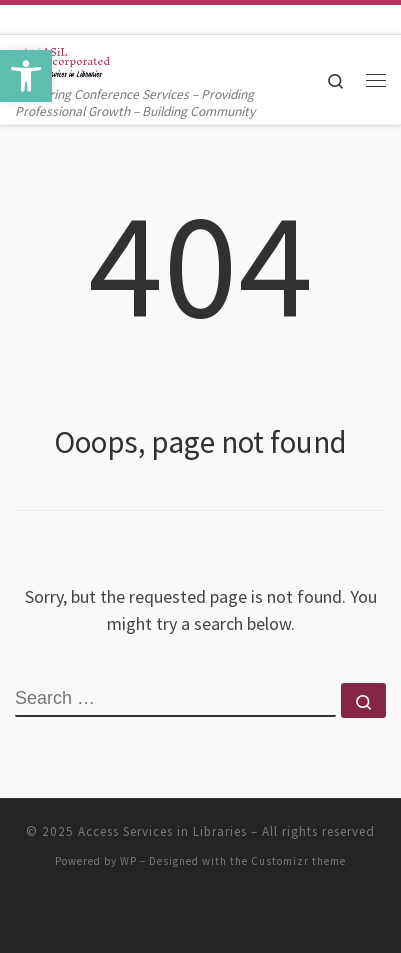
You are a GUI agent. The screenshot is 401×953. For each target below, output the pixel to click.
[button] (26, 76)
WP (128, 861)
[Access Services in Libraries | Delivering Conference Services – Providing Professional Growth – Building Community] (62, 59)
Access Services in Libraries (162, 831)
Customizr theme (298, 861)
